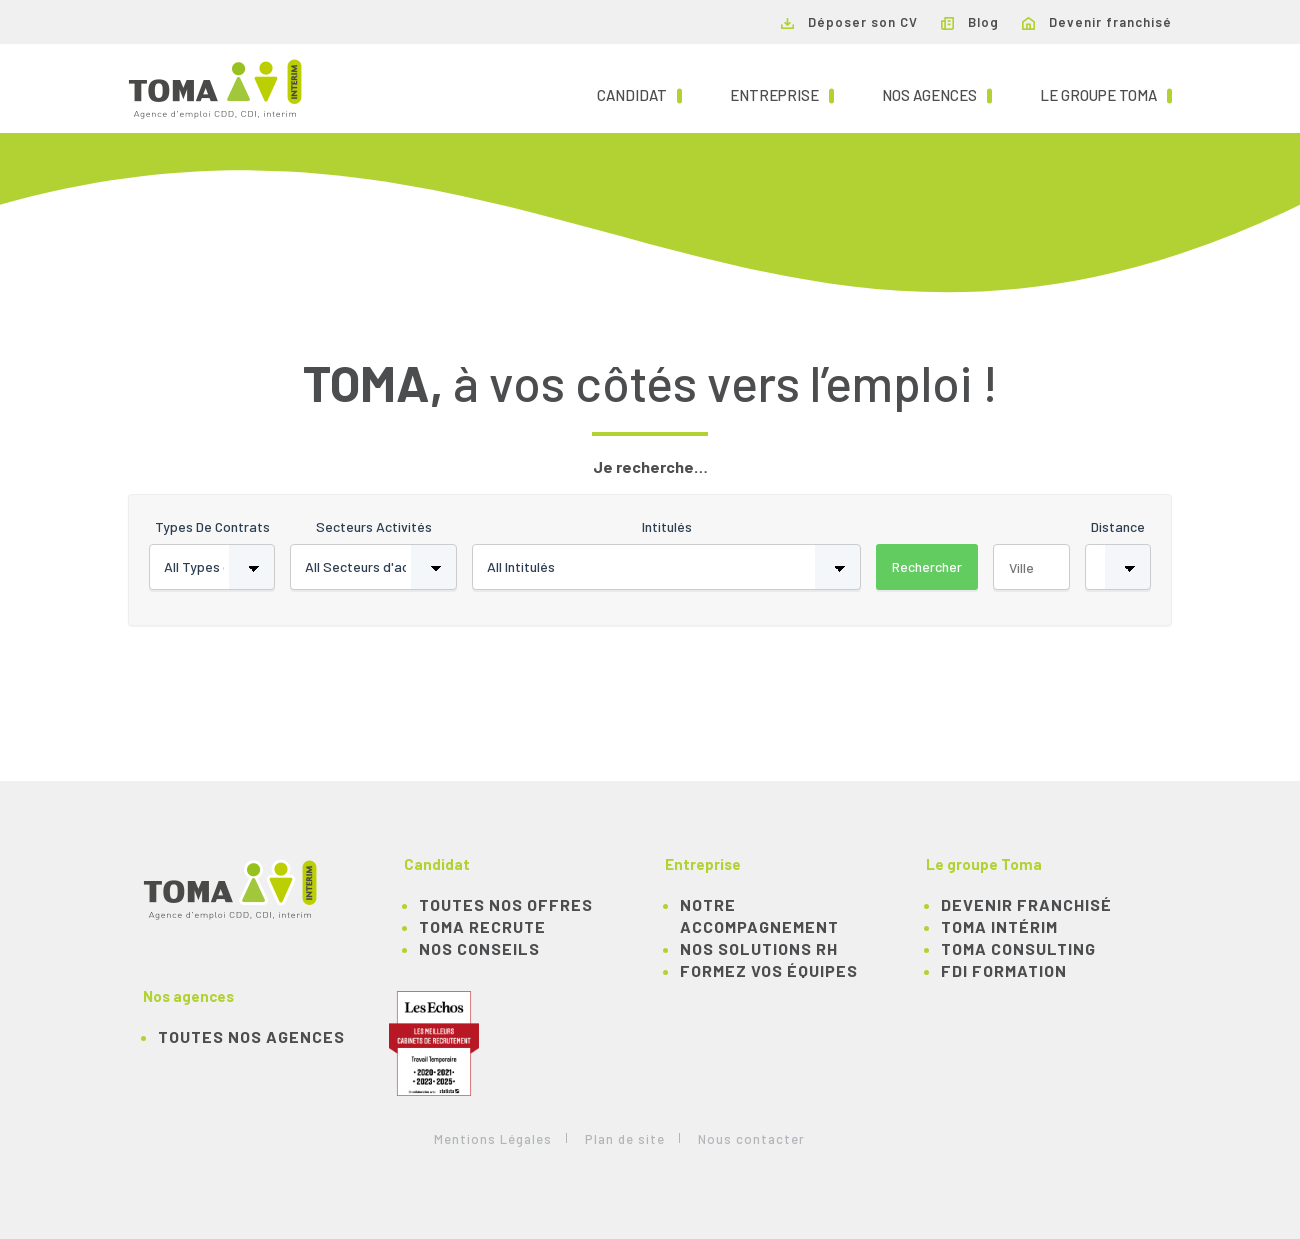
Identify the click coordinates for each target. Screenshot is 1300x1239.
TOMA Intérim (999, 926)
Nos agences (937, 94)
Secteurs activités (374, 526)
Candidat (639, 94)
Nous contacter (751, 1139)
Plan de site (625, 1139)
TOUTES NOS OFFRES (506, 904)
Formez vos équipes (769, 970)
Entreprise (782, 94)
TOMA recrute (482, 926)
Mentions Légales (493, 1139)
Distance (1118, 526)
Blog (970, 22)
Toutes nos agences (251, 1036)
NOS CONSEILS (479, 948)
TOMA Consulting (1018, 948)
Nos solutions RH (759, 948)
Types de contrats (212, 526)
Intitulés (667, 526)
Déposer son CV (849, 22)
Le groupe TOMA (1106, 94)
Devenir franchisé (1097, 22)
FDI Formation (1004, 970)
